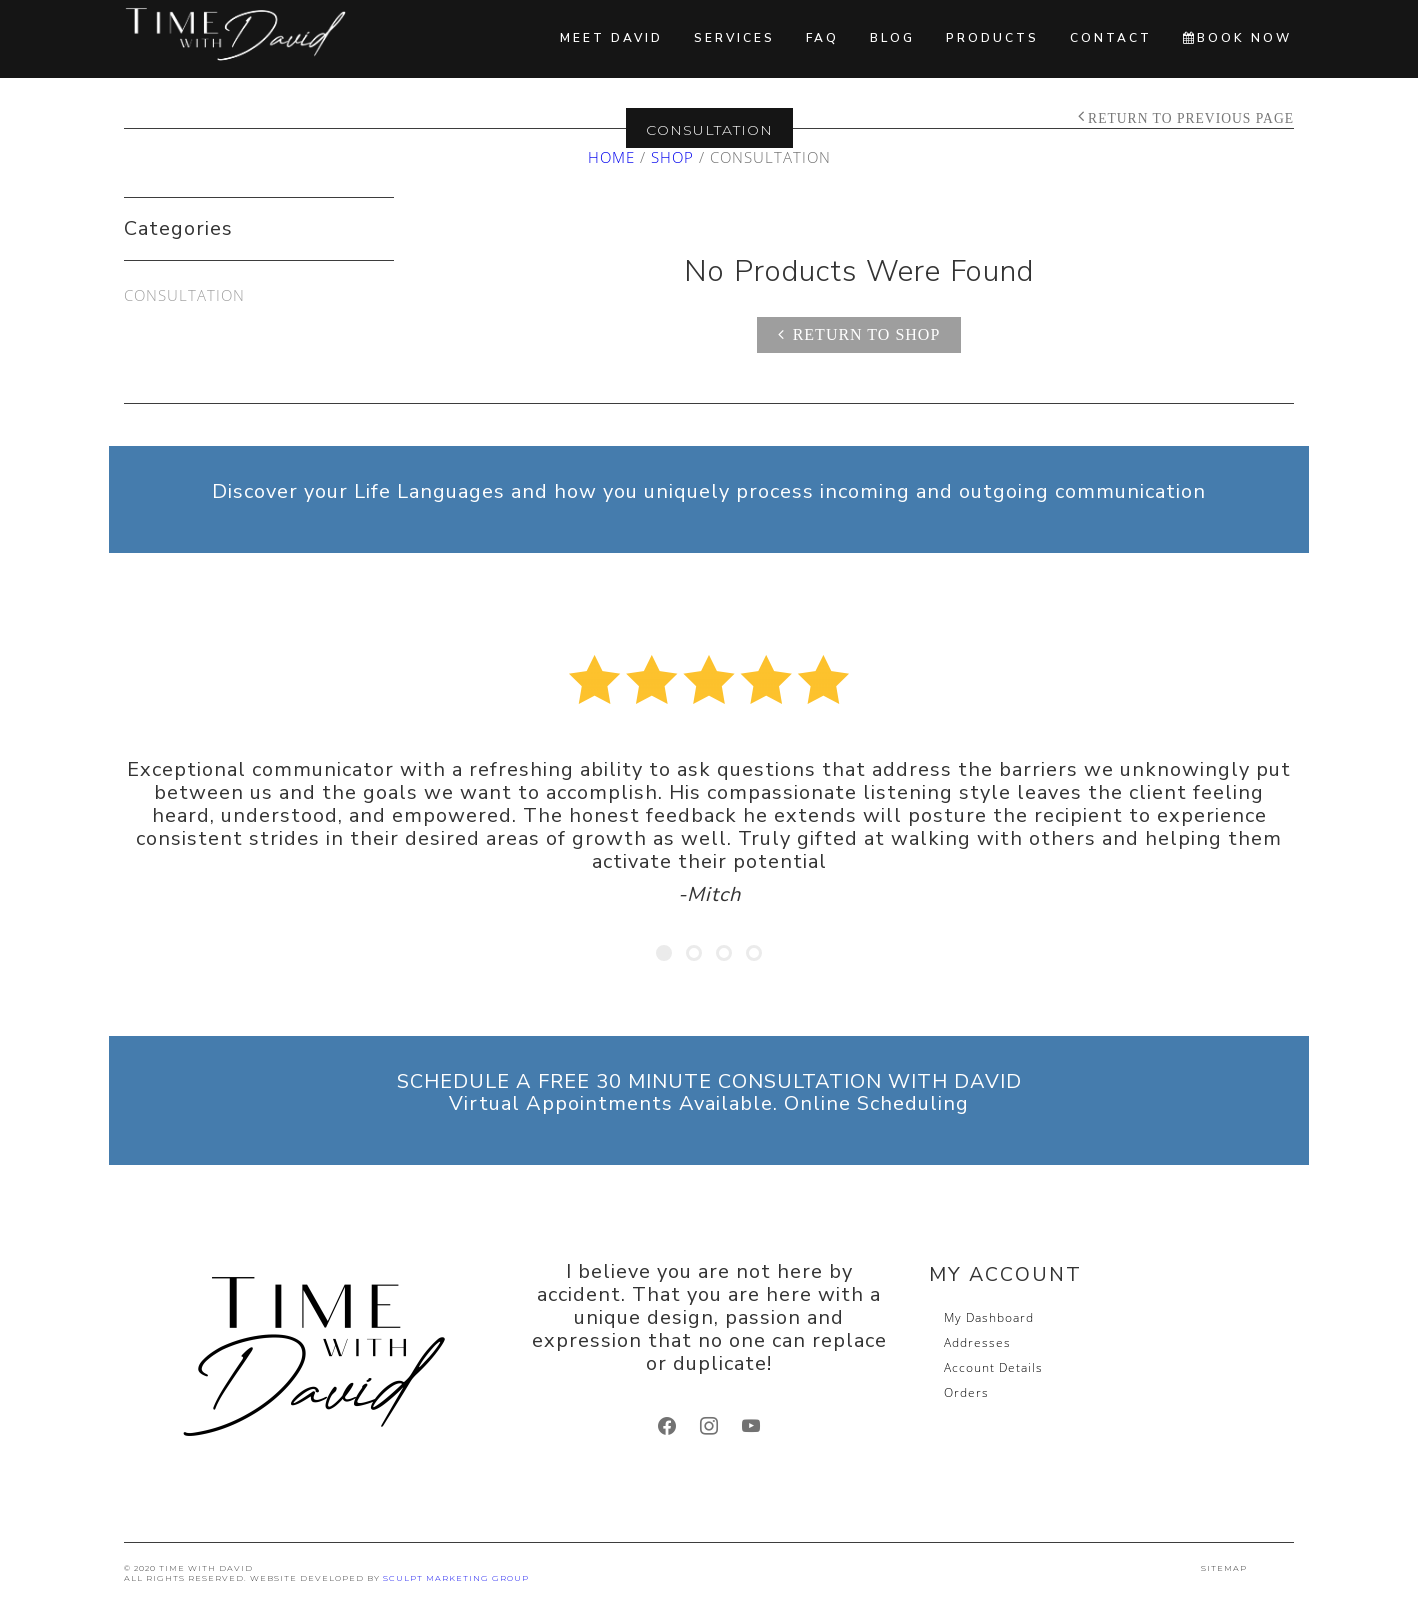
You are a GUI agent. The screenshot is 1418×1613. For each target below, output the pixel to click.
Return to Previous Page (1191, 118)
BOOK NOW (1237, 38)
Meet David (611, 38)
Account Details (993, 1367)
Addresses (977, 1342)
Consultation (184, 295)
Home (611, 157)
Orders (966, 1392)
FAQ (822, 38)
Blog (892, 38)
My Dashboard (989, 1317)
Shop (672, 157)
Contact (1111, 38)
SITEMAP (1224, 1568)
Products (992, 38)
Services (734, 38)
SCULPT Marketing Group (456, 1578)
